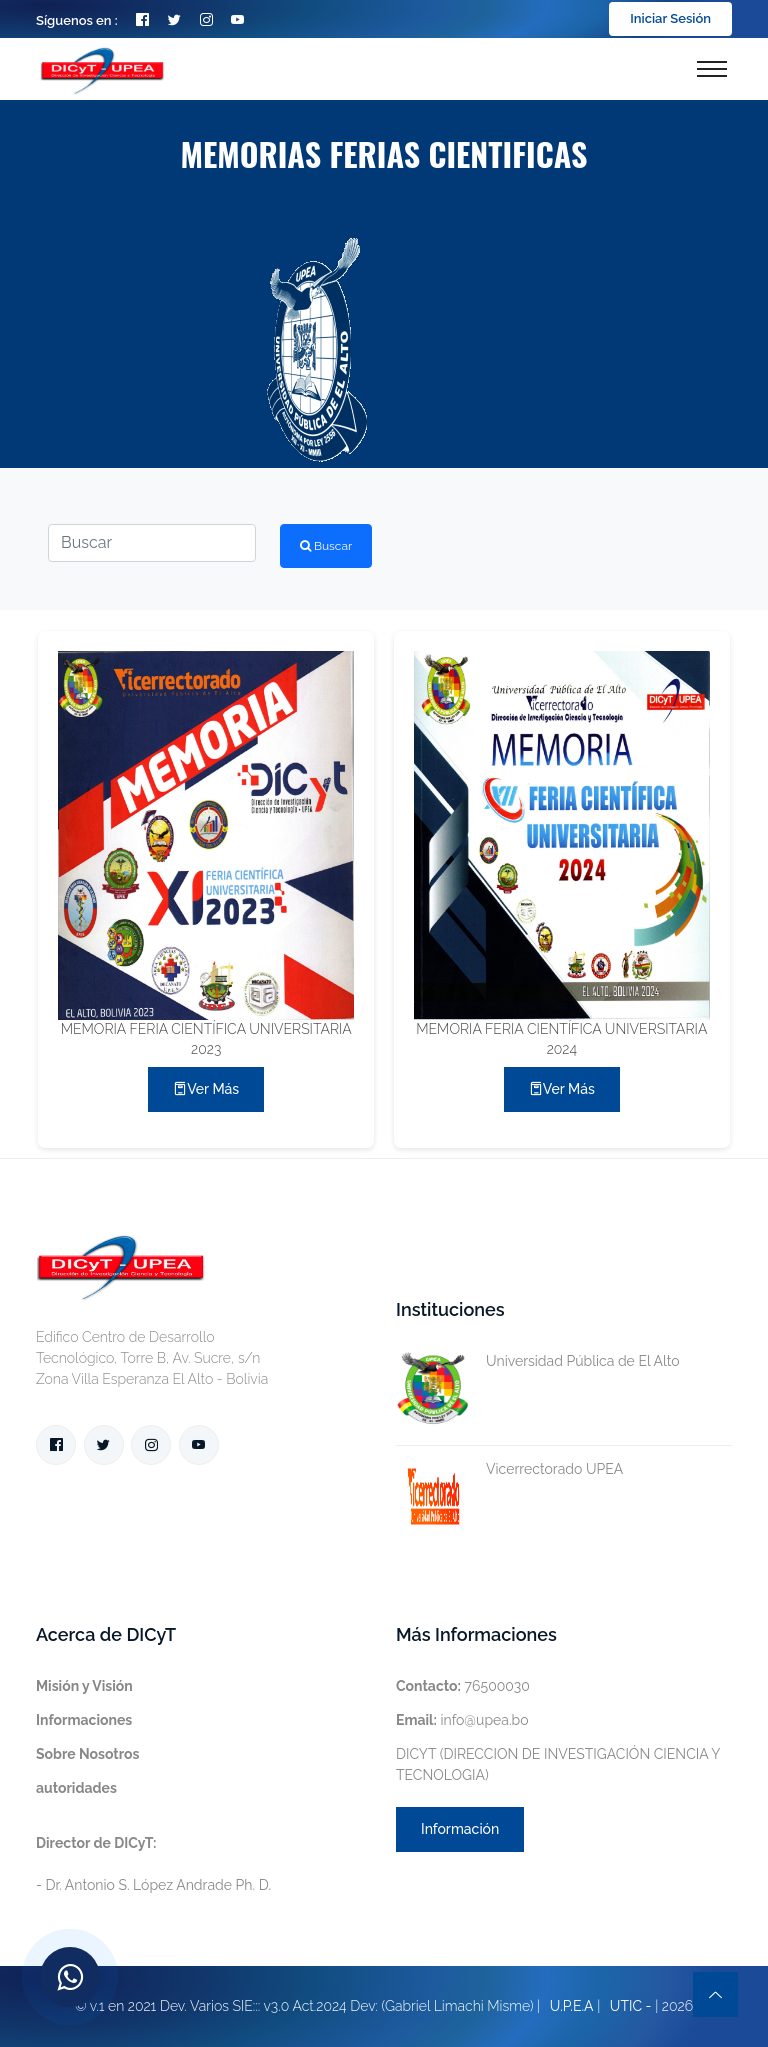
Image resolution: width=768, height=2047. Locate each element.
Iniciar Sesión (670, 18)
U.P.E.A (572, 2006)
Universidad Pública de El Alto (538, 1361)
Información (460, 1829)
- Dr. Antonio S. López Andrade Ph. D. (153, 1864)
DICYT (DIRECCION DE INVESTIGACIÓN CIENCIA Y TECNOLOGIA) (558, 1764)
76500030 (463, 1686)
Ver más (206, 1089)
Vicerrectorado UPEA (509, 1469)
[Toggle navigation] (712, 69)
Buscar (326, 546)
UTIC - (631, 2006)
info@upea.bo (462, 1720)
